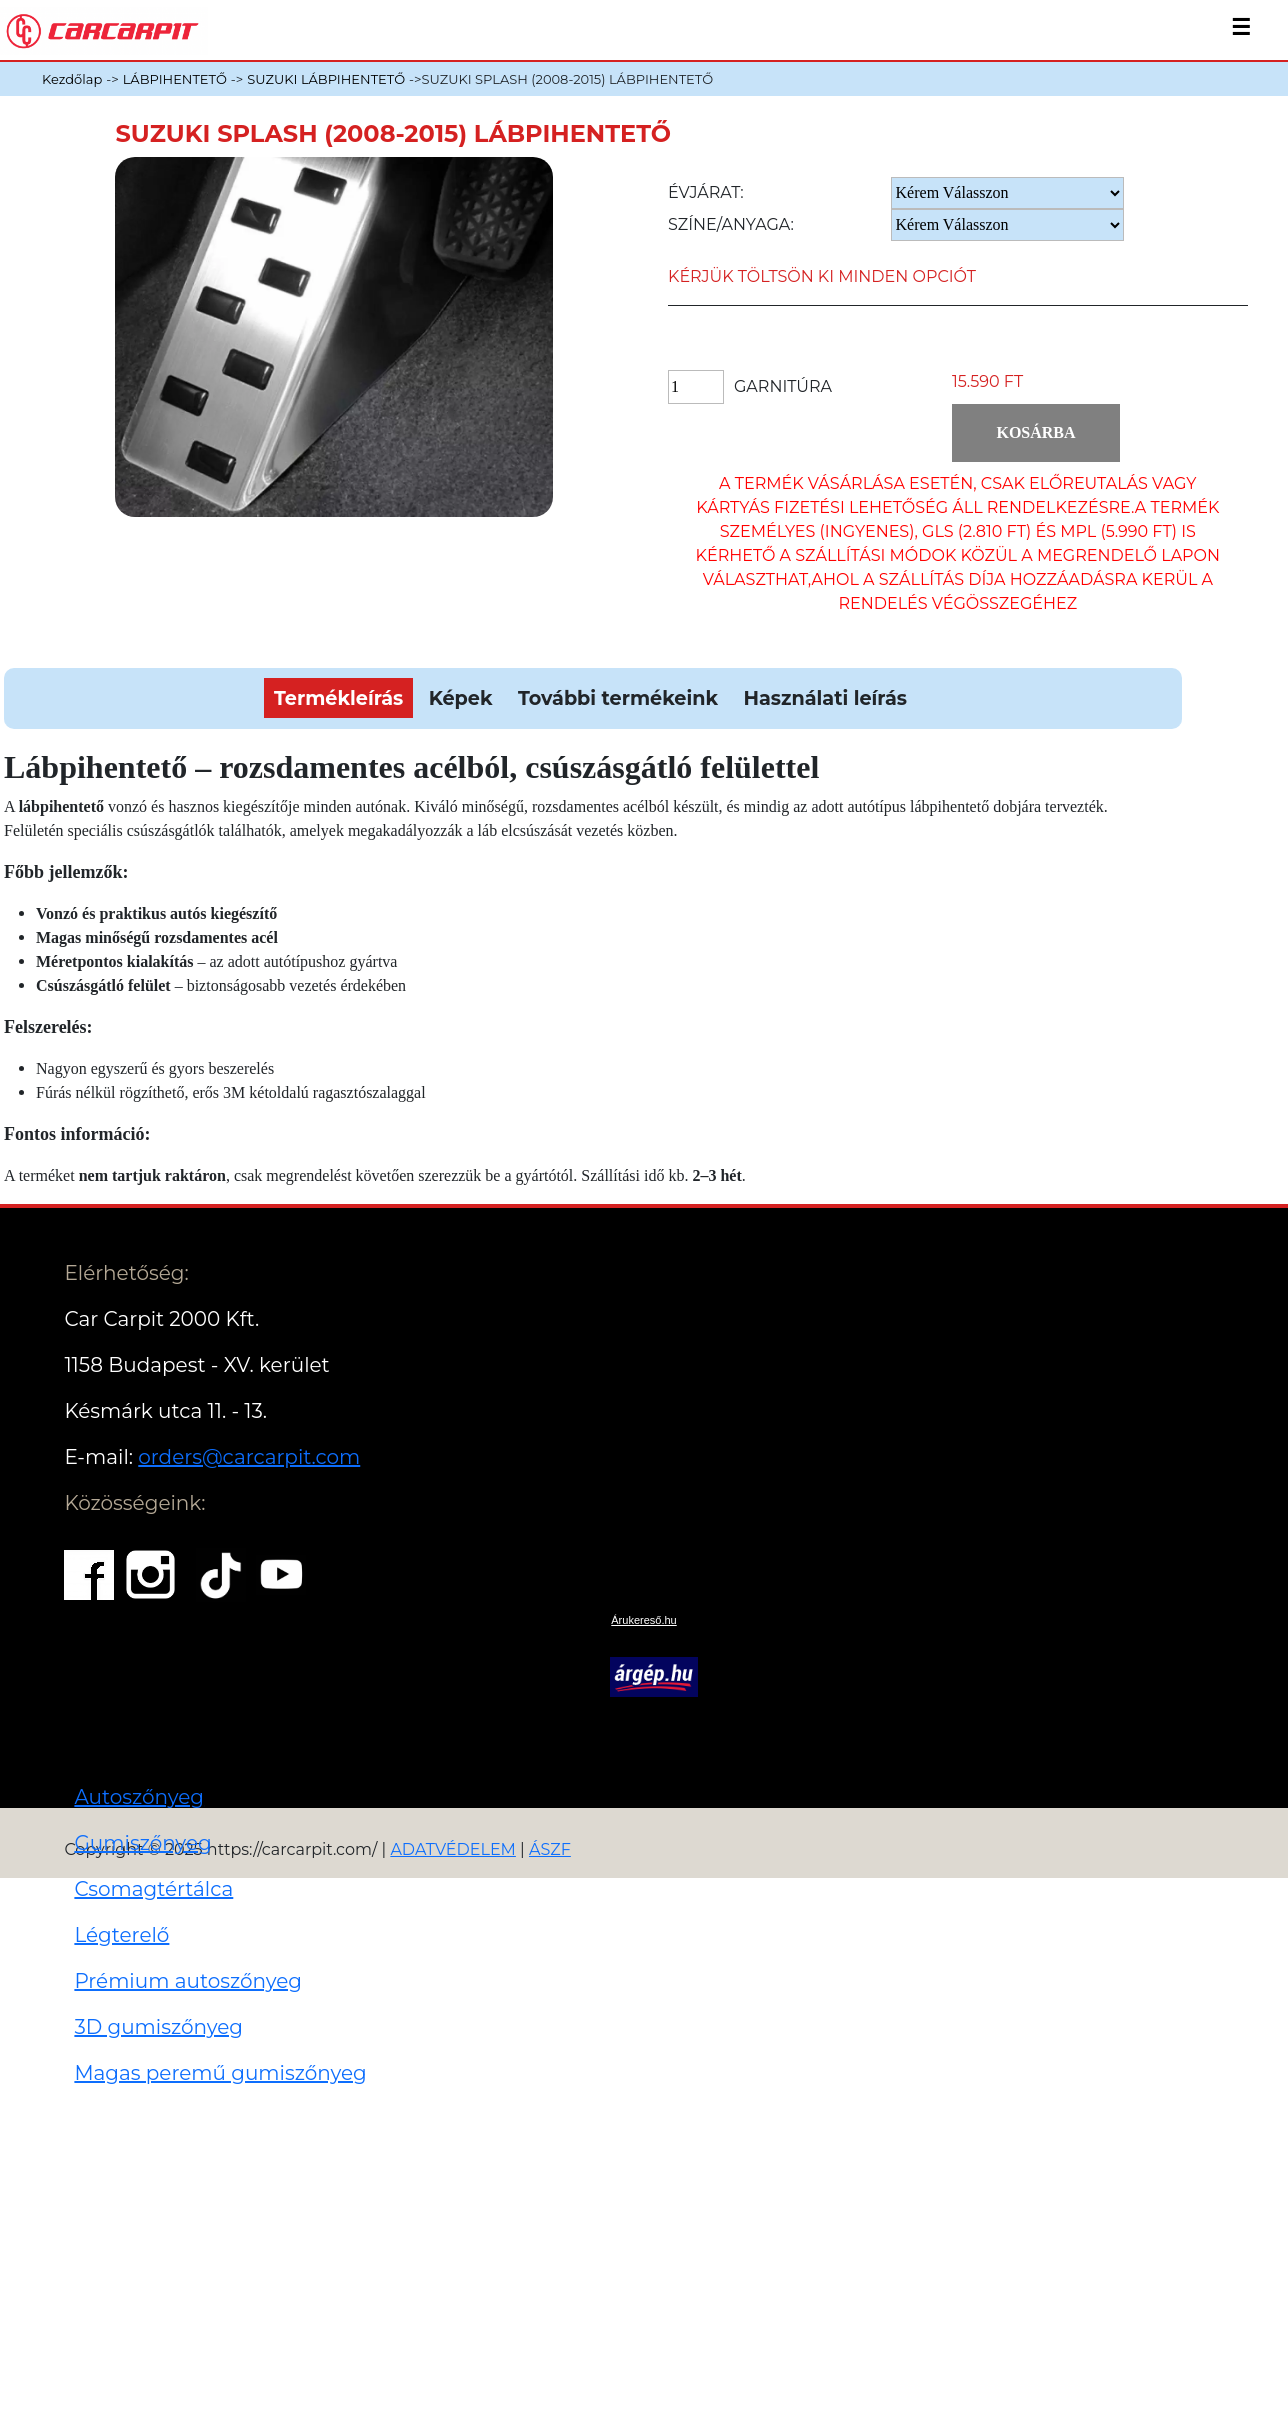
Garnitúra (783, 386)
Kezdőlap (72, 79)
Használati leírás (824, 698)
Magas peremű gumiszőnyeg (220, 2073)
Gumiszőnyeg (142, 1843)
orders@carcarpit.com (249, 1457)
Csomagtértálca (153, 1889)
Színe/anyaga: (731, 224)
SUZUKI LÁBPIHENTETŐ (326, 79)
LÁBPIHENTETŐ (175, 79)
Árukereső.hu (643, 1620)
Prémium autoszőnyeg (188, 1981)
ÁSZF (550, 1849)
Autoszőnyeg (139, 1797)
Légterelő (121, 1935)
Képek (461, 698)
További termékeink (618, 698)
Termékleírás (338, 698)
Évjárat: (706, 192)
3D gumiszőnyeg (158, 2027)
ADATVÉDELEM (453, 1849)
